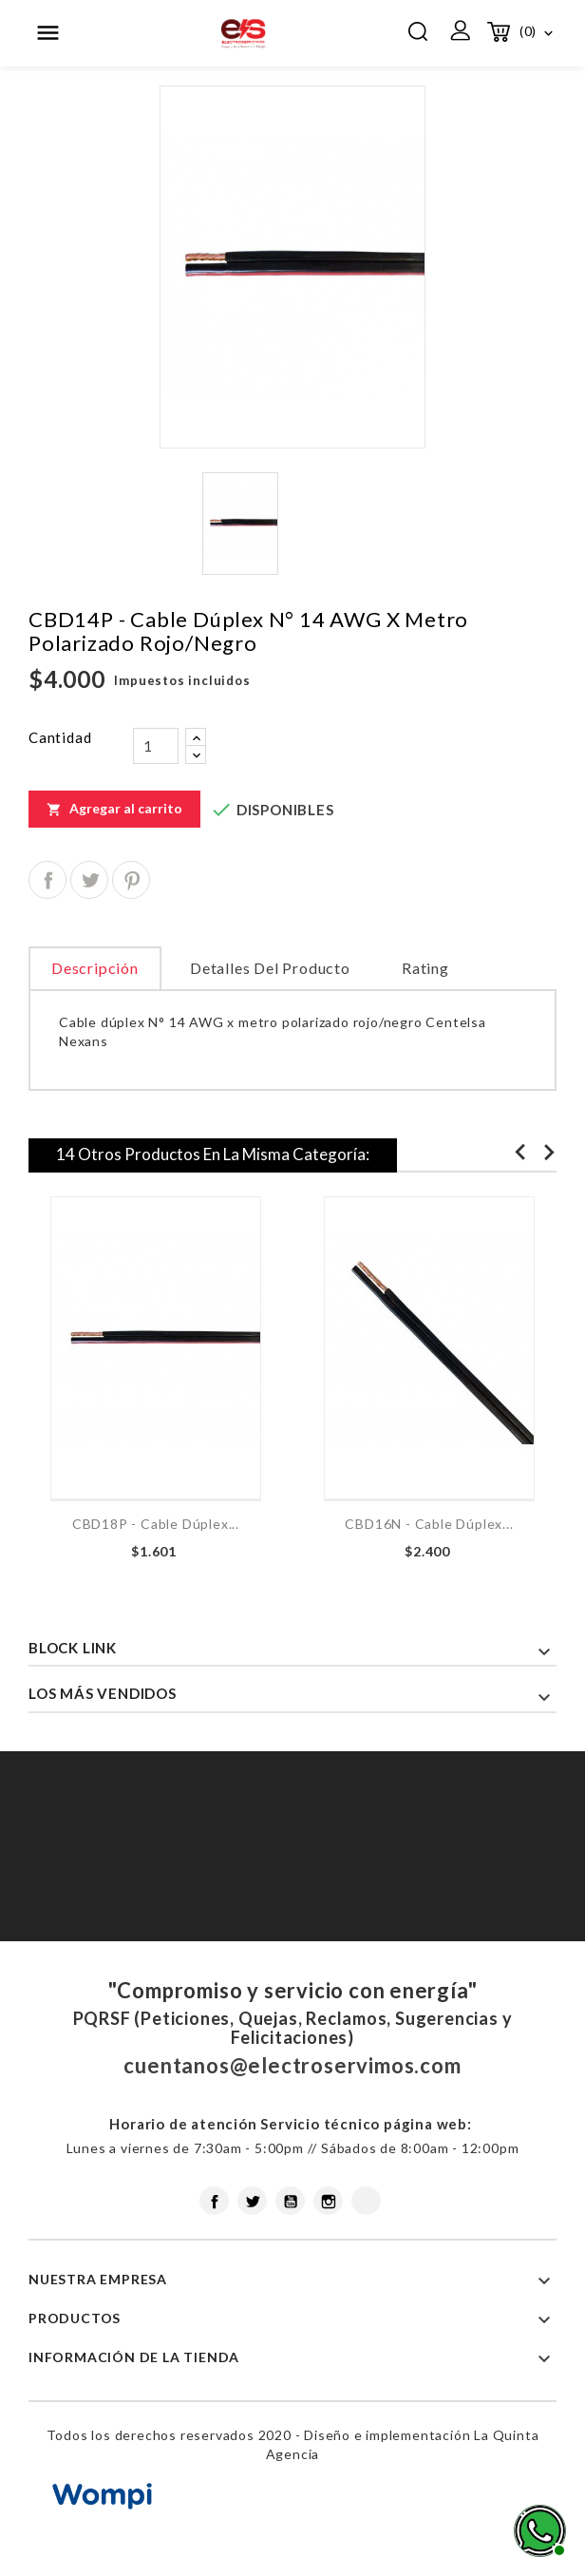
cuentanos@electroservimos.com (292, 2065)
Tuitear (89, 880)
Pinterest (131, 880)
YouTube (290, 2200)
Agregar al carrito (114, 808)
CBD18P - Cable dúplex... (155, 1524)
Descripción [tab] (95, 968)
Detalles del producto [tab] (270, 968)
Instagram (328, 2200)
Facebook (214, 2200)
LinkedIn (366, 2200)
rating (425, 968)
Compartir (47, 880)
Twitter (252, 2200)
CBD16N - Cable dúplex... (429, 1524)
